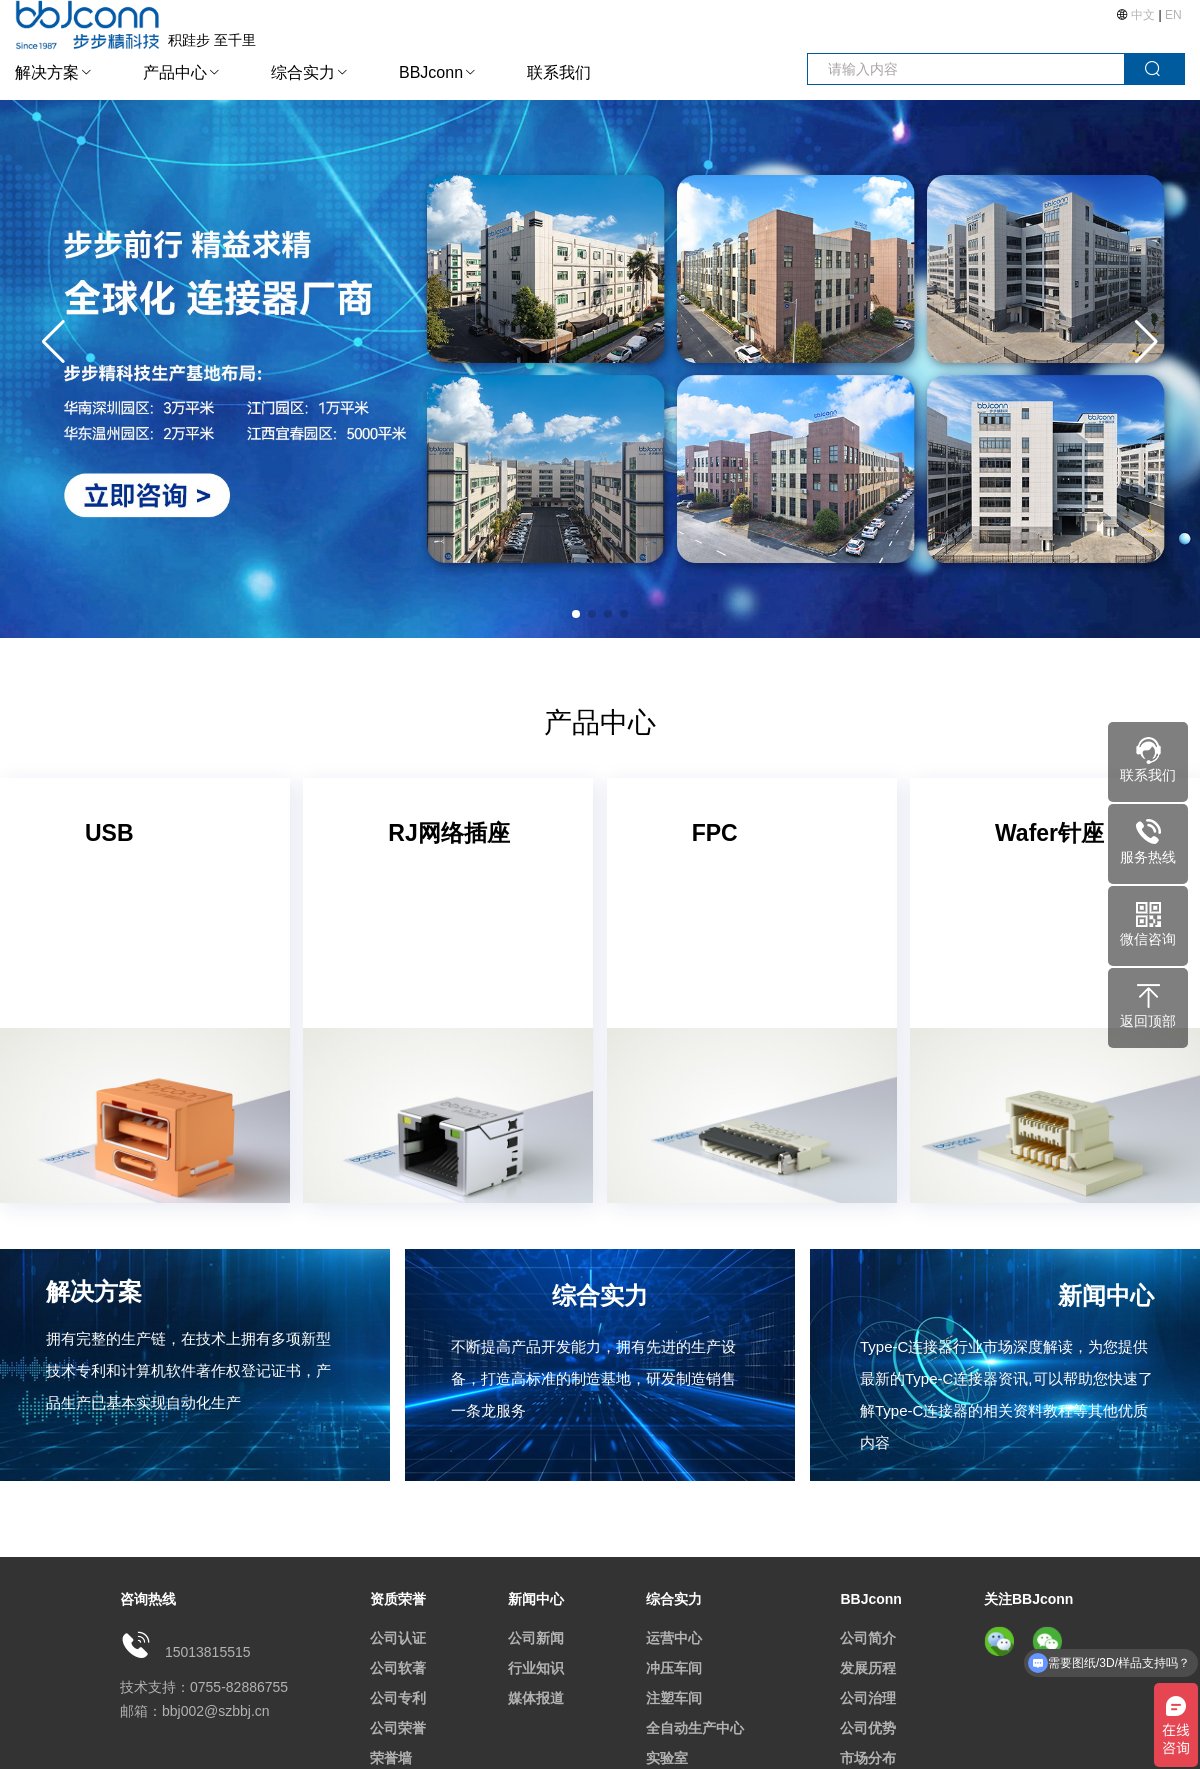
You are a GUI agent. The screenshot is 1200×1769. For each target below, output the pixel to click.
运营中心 (674, 1638)
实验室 (667, 1758)
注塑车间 (674, 1698)
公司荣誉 (398, 1728)
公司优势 (868, 1728)
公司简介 (868, 1638)
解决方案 (47, 72)
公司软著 (398, 1668)
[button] (1146, 342)
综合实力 (303, 72)
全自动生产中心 (695, 1728)
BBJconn (431, 72)
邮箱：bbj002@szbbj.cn (195, 1711)
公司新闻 (536, 1638)
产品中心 (175, 72)
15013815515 (208, 1652)
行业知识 (536, 1668)
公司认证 (398, 1638)
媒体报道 (536, 1698)
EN (1173, 15)
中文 (1143, 15)
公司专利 (398, 1698)
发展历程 (868, 1668)
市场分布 (868, 1758)
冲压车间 (674, 1668)
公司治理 (868, 1698)
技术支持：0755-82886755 (204, 1687)
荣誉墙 (391, 1758)
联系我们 (559, 72)
